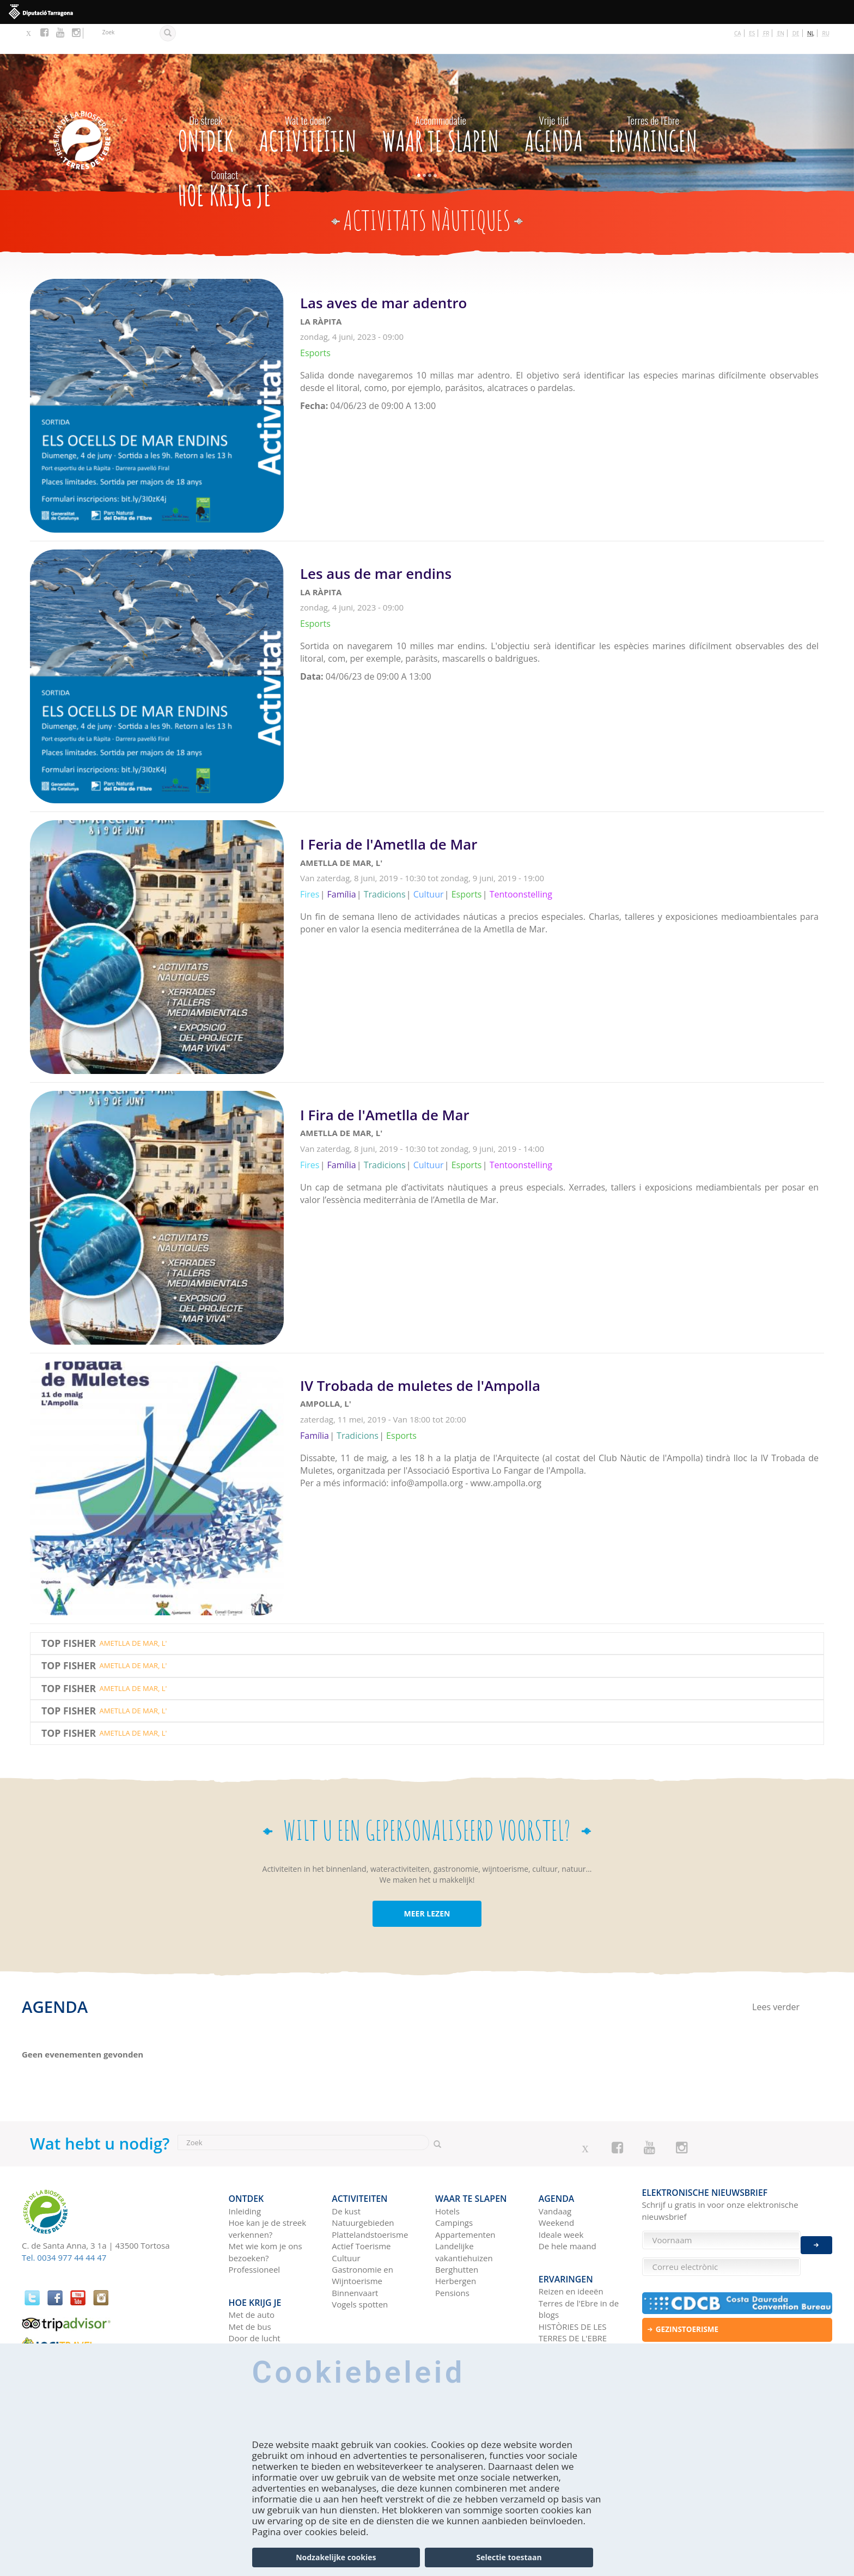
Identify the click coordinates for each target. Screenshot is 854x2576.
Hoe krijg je (224, 156)
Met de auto (252, 2272)
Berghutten (456, 2233)
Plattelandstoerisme (370, 2198)
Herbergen (455, 2244)
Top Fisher (68, 1613)
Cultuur (346, 2222)
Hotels (447, 2175)
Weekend (556, 2186)
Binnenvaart (355, 2256)
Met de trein (252, 2307)
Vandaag (555, 2175)
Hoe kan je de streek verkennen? (268, 2192)
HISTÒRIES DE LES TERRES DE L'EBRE (573, 2290)
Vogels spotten (360, 2268)
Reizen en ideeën (571, 2249)
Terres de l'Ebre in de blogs (579, 2266)
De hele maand (567, 2210)
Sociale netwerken (573, 2307)
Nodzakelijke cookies (336, 2557)
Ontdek (206, 101)
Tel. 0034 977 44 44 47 (64, 2227)
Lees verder (562, 327)
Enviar (816, 2237)
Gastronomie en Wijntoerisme (362, 2239)
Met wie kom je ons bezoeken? (265, 2216)
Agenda (553, 101)
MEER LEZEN (427, 1884)
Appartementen (465, 2198)
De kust (346, 2175)
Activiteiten (308, 101)
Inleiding (245, 2175)
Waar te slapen (440, 101)
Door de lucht (254, 2296)
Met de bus (250, 2284)
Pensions (452, 2256)
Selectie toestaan (509, 2557)
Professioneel (254, 2233)
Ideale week (561, 2198)
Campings (454, 2186)
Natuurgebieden (363, 2186)
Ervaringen (653, 101)
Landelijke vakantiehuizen (464, 2216)
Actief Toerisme (361, 2210)
